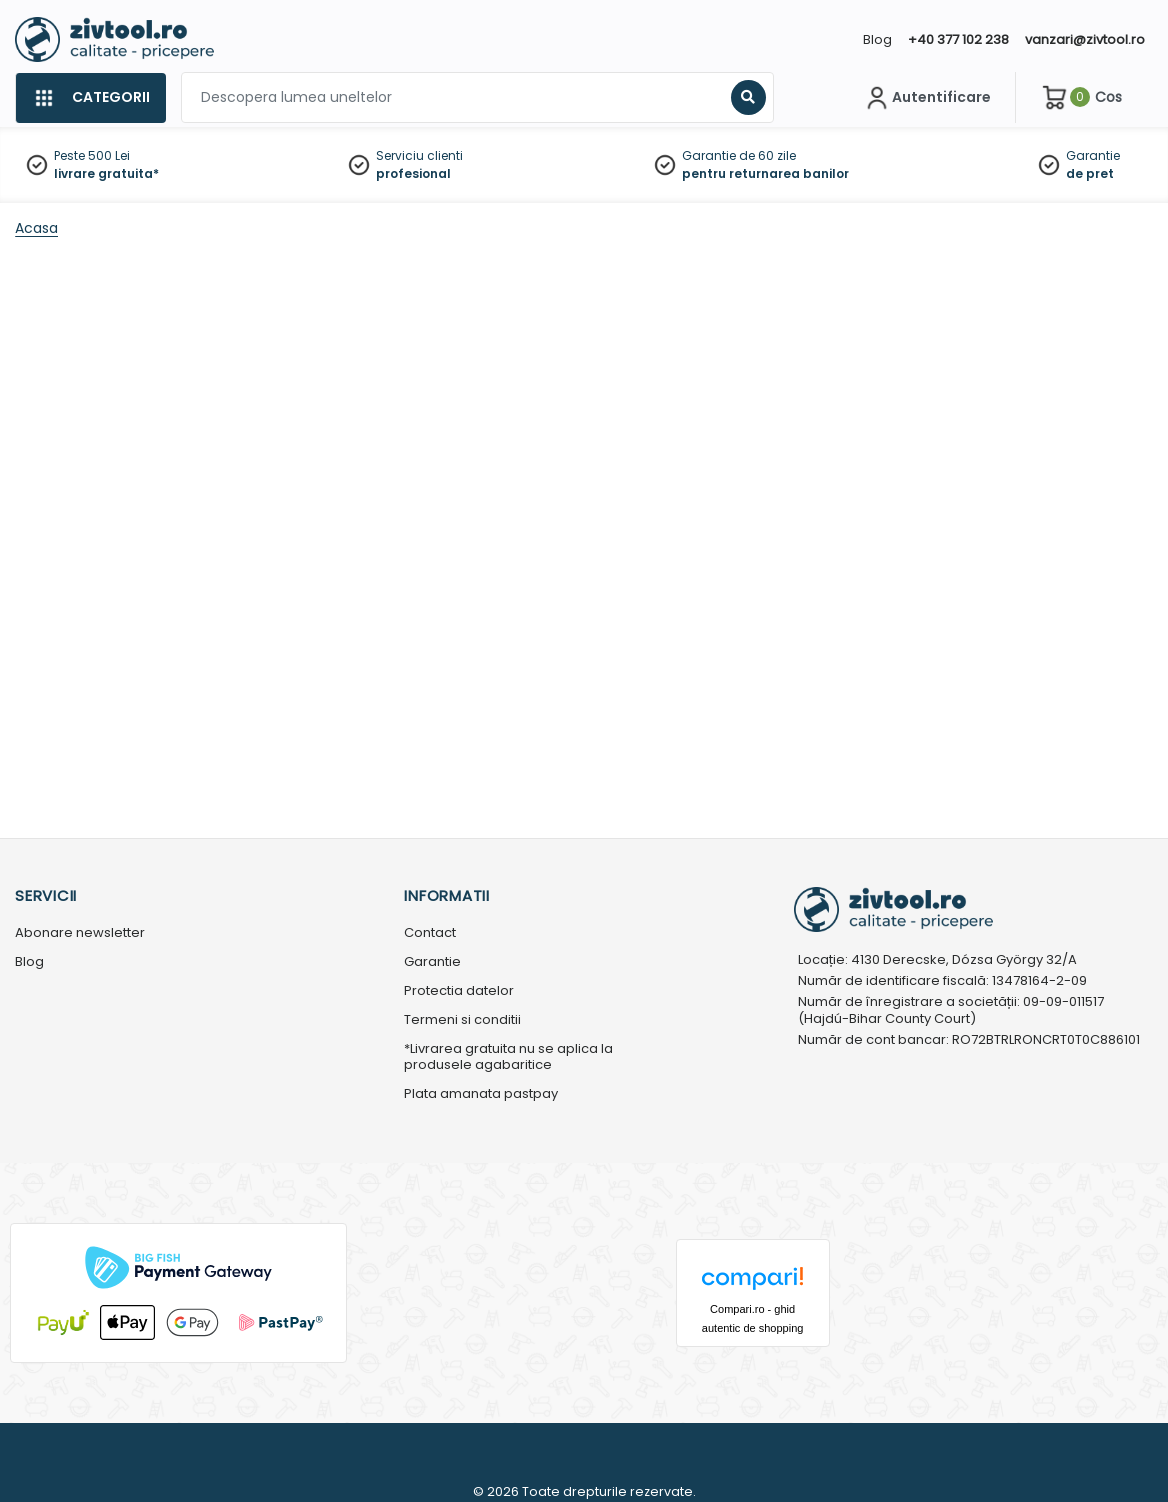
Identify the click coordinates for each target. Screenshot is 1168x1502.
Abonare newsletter (80, 933)
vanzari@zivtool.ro (1085, 39)
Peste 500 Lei (92, 155)
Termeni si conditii (462, 1020)
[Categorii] (90, 98)
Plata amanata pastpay (481, 1094)
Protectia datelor (459, 991)
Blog (877, 39)
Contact (430, 933)
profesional (413, 173)
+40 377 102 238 (958, 39)
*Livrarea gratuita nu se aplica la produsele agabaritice (508, 1058)
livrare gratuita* (106, 173)
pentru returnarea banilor (765, 173)
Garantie (1093, 155)
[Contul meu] (926, 98)
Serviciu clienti (419, 155)
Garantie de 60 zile (739, 155)
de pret (1090, 173)
